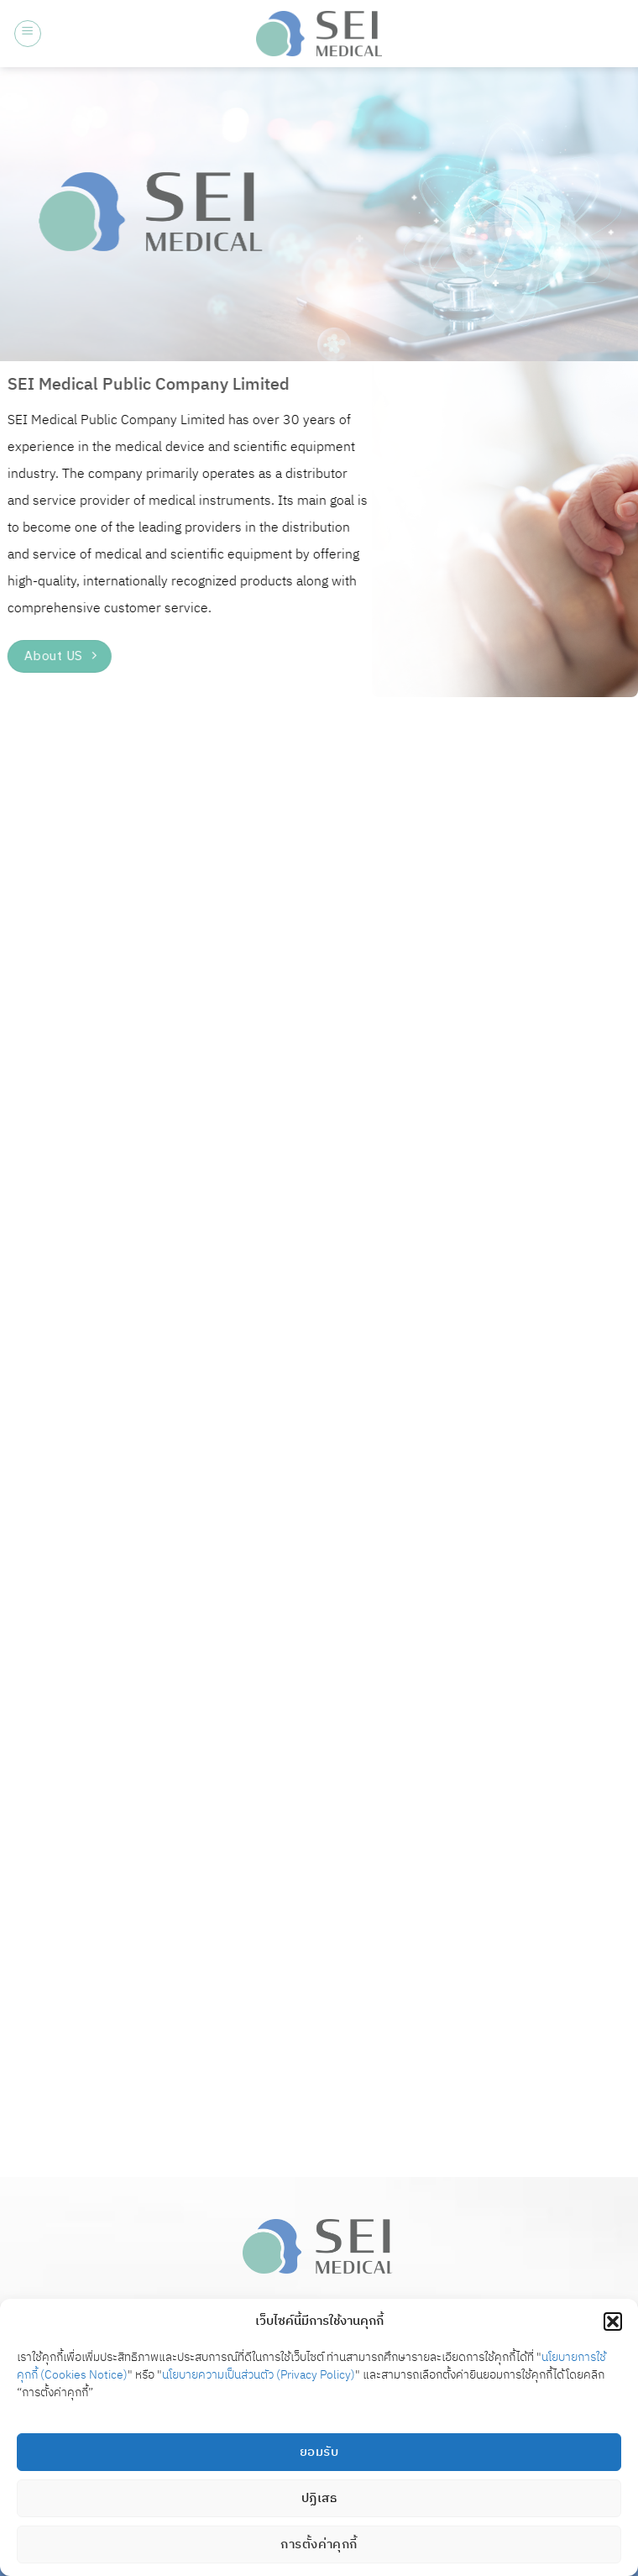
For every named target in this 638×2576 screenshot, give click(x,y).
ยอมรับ (319, 2452)
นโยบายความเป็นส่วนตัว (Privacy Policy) (258, 2375)
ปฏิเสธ (319, 2498)
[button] (612, 2321)
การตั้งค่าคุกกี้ (319, 2544)
